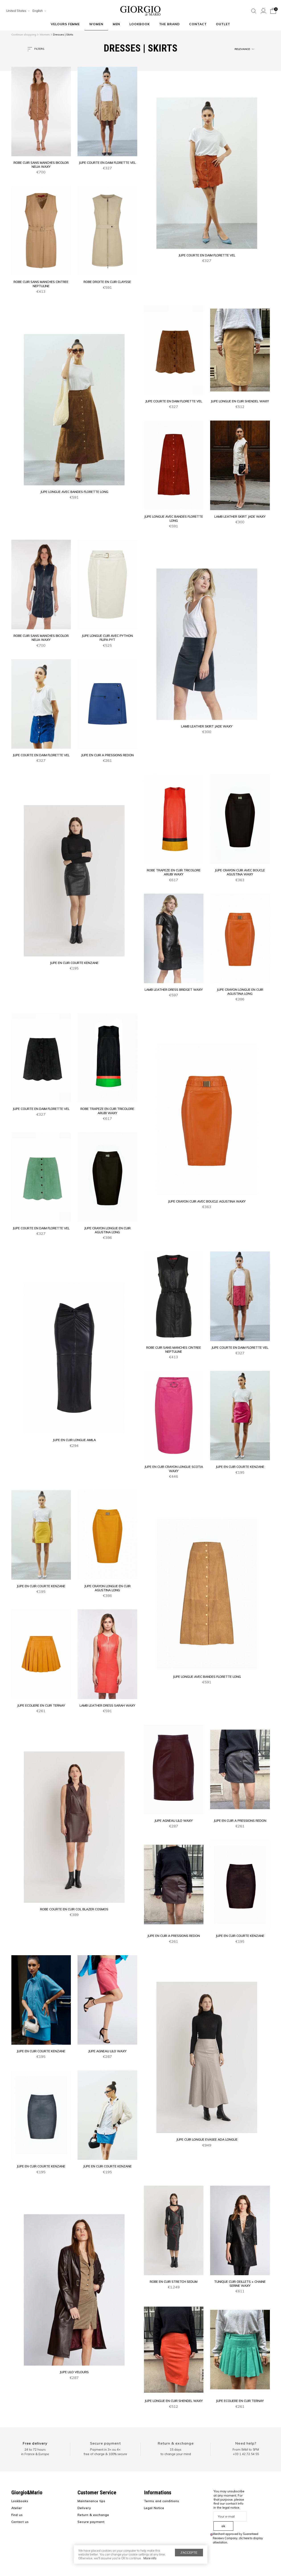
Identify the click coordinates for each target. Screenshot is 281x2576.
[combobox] (16, 10)
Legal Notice (154, 2508)
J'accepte (188, 2552)
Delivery (84, 2508)
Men (116, 24)
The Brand (169, 24)
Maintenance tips (91, 2501)
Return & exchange (176, 2443)
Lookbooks (20, 2501)
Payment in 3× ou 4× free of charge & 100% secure (105, 2451)
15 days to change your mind (175, 2451)
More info (150, 2558)
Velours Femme (65, 24)
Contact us (20, 2522)
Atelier (16, 2508)
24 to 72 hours (35, 2449)
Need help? (245, 2443)
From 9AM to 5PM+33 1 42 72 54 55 (246, 2451)
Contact (198, 24)
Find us (17, 2515)
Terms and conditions (161, 2501)
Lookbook (139, 24)
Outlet (223, 24)
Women (96, 24)
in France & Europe (35, 2454)
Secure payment (105, 2443)
